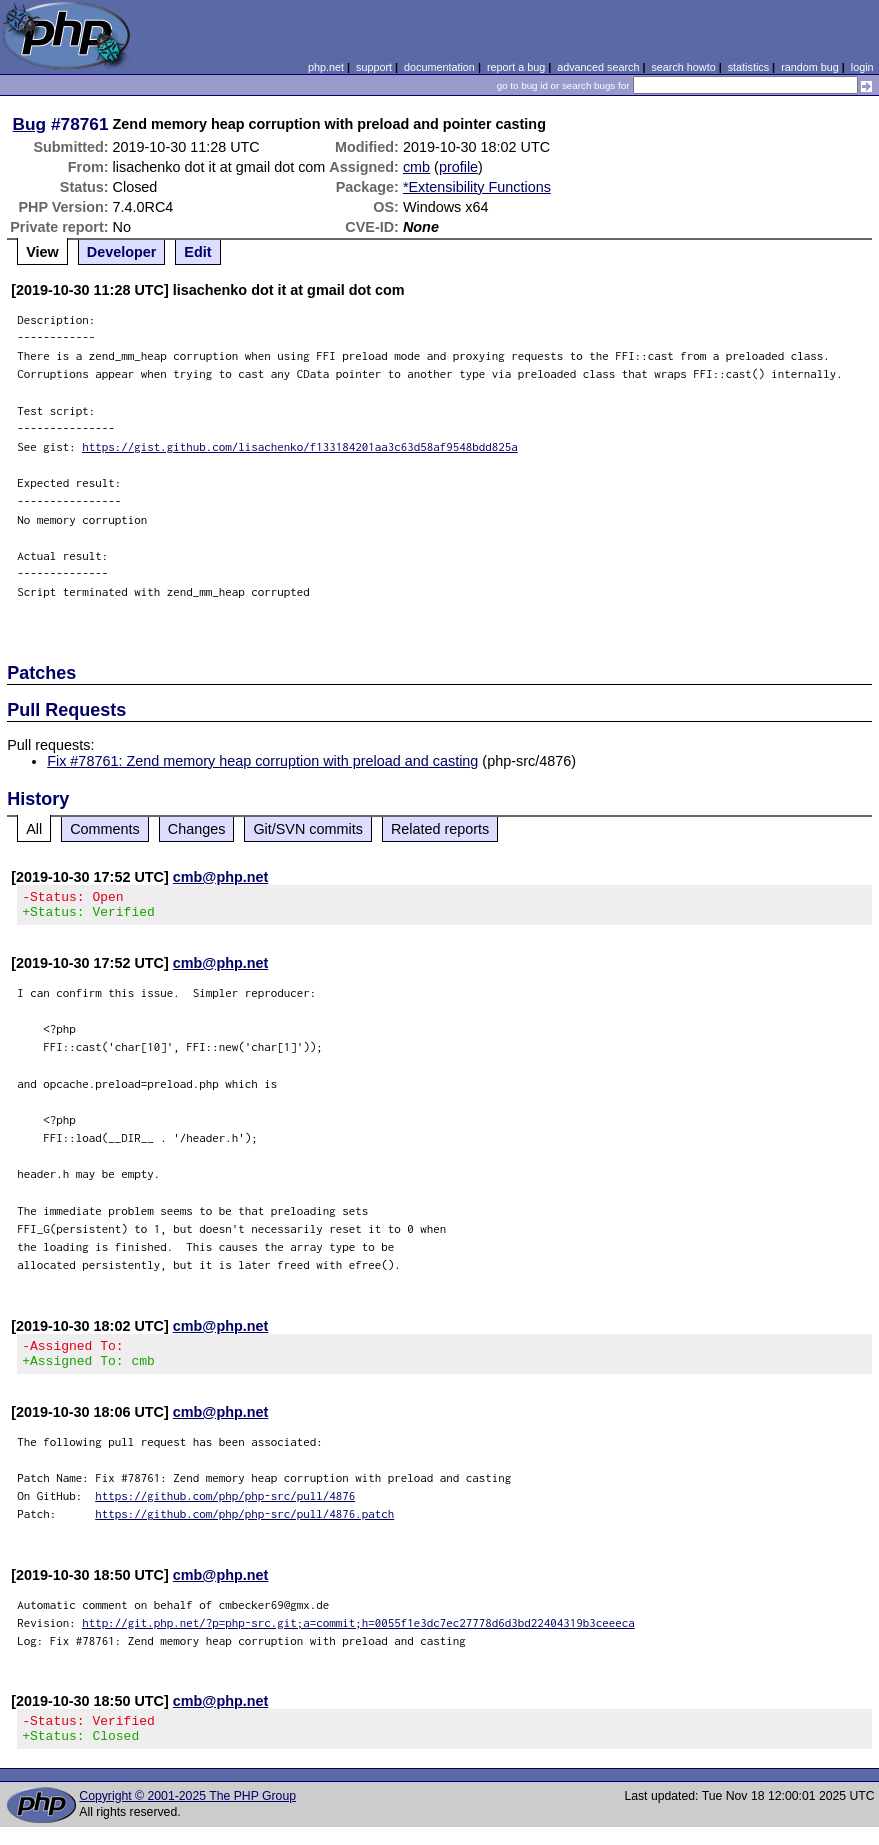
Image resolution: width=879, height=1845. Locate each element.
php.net (326, 67)
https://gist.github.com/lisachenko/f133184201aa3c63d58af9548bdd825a (300, 446)
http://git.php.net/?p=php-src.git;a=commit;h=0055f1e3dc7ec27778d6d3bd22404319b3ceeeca (358, 1634)
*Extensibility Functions (477, 187)
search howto (683, 67)
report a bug (516, 67)
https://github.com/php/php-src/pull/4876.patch (244, 1525)
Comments (105, 829)
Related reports (440, 829)
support (374, 67)
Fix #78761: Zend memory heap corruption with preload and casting (262, 761)
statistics (748, 67)
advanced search (598, 67)
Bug (30, 124)
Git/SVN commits (308, 829)
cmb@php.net (221, 877)
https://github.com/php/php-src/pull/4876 (225, 1507)
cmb (416, 167)
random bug (810, 67)
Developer (122, 252)
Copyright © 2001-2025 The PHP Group (187, 1814)
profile (458, 167)
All (34, 829)
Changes (197, 829)
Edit (197, 252)
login (862, 67)
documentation (439, 67)
